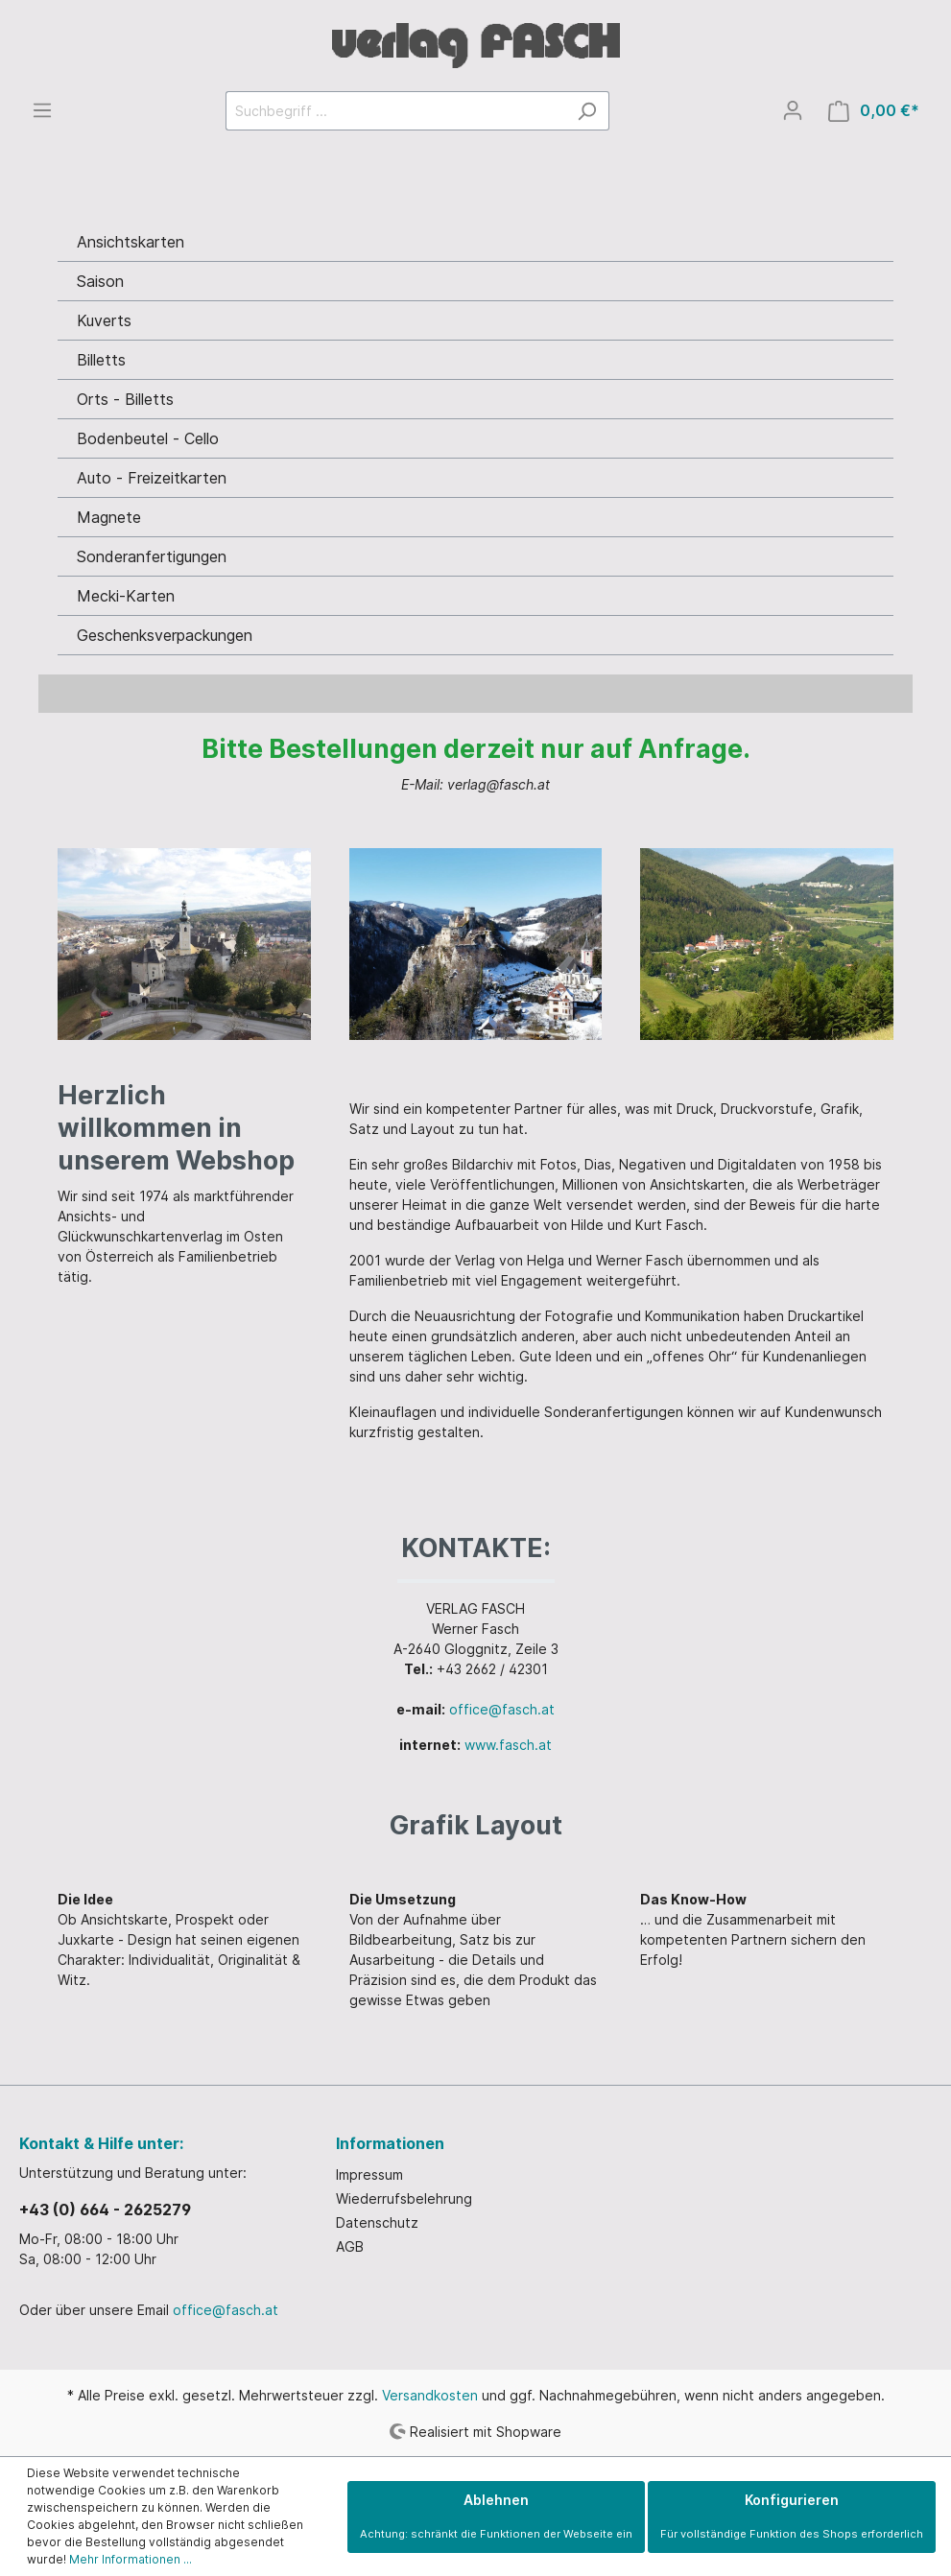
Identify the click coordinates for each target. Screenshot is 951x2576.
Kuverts (104, 320)
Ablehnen (496, 2516)
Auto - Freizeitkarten (151, 477)
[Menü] (42, 110)
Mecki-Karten (126, 595)
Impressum (369, 2174)
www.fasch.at (508, 1745)
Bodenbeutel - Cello (148, 438)
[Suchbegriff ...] (395, 110)
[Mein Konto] (793, 110)
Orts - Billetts (125, 399)
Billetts (101, 359)
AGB (350, 2246)
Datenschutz (377, 2222)
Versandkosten (430, 2395)
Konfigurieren (791, 2516)
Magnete (109, 517)
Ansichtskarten (130, 241)
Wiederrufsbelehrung (404, 2198)
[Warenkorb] (874, 110)
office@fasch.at (502, 1709)
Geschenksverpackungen (164, 635)
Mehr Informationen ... (130, 2559)
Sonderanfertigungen (151, 556)
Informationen (390, 2143)
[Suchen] (586, 110)
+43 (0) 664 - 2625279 (105, 2209)
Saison (100, 281)
